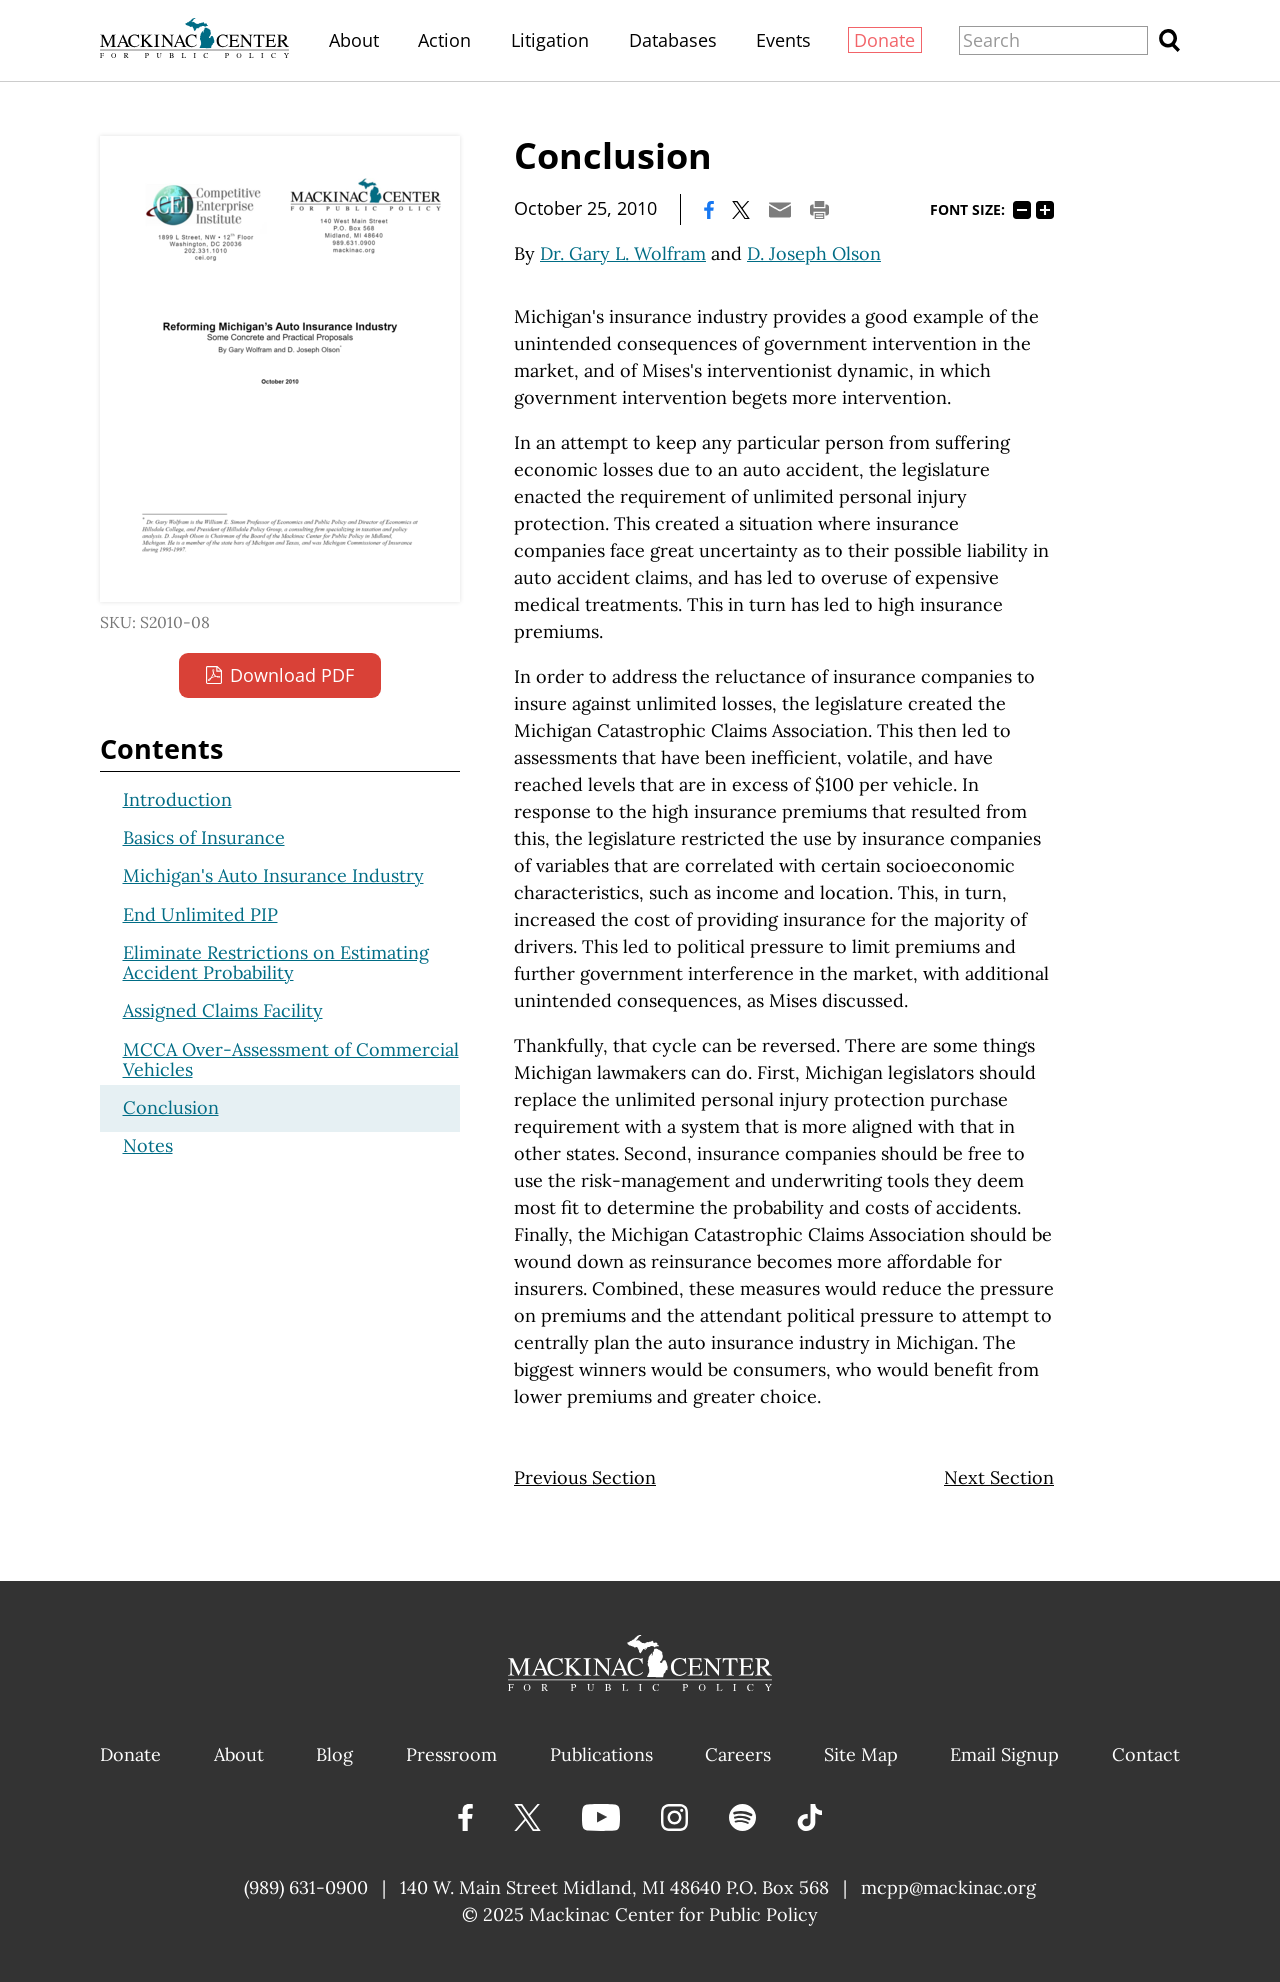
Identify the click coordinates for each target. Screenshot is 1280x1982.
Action (444, 40)
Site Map (861, 1754)
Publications (601, 1754)
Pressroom (451, 1754)
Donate (884, 40)
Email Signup (1004, 1754)
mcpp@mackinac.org (948, 1887)
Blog (334, 1754)
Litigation (550, 40)
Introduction (177, 799)
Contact (1146, 1754)
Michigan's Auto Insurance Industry (273, 875)
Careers (738, 1754)
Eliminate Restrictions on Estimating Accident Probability (276, 962)
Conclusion (171, 1107)
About (354, 40)
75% (1022, 210)
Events (783, 40)
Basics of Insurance (204, 837)
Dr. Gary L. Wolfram (623, 253)
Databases (673, 40)
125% (1045, 210)
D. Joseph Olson (814, 253)
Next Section (999, 1477)
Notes (148, 1145)
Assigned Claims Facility (223, 1010)
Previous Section (585, 1477)
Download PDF (292, 675)
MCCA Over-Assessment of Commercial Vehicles (291, 1059)
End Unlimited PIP (200, 914)
